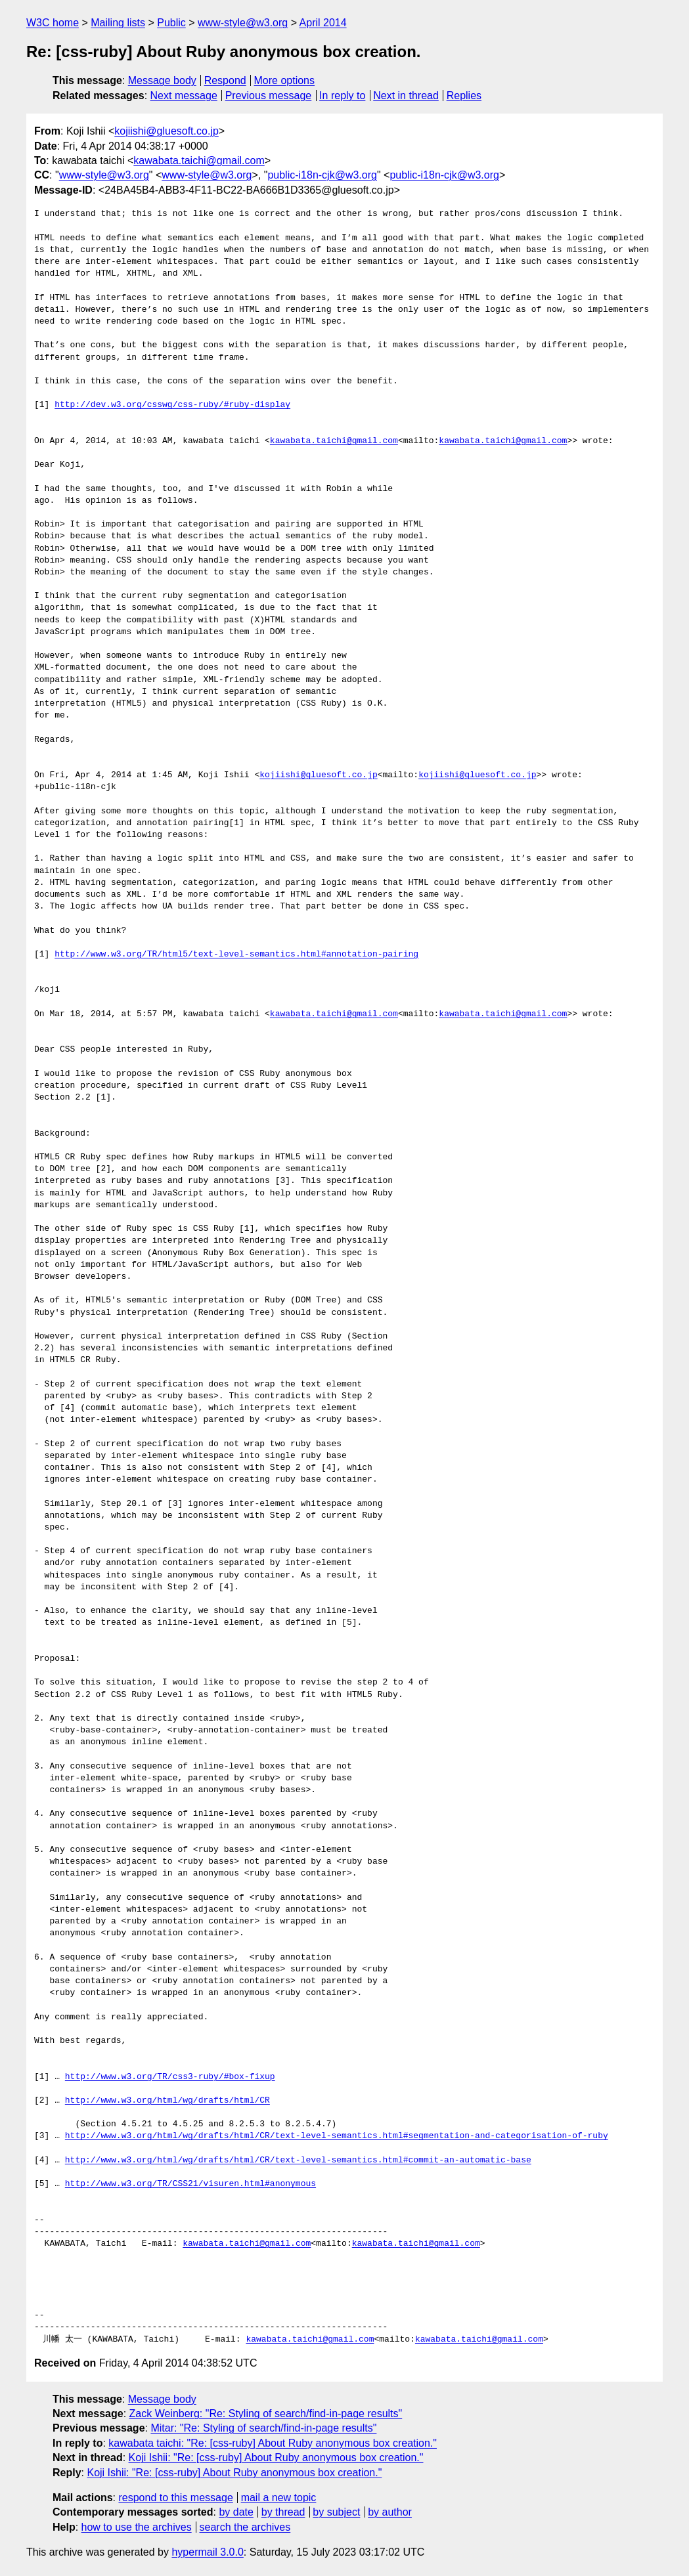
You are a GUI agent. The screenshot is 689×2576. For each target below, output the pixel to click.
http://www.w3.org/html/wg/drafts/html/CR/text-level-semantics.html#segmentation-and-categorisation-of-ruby (336, 2136)
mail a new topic (279, 2497)
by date (236, 2512)
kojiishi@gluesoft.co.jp (166, 131)
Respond (225, 80)
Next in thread (406, 95)
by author (390, 2512)
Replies (464, 95)
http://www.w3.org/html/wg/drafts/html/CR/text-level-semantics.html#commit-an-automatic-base (298, 2160)
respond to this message (175, 2497)
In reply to (342, 95)
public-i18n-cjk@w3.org (322, 175)
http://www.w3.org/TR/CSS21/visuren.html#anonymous (190, 2184)
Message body (162, 80)
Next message (183, 95)
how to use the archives (136, 2527)
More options (284, 80)
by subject (336, 2512)
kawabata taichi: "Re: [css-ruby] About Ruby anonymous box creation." (272, 2443)
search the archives (245, 2527)
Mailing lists (118, 22)
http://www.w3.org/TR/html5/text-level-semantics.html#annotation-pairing (236, 954)
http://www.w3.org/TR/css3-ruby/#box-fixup (170, 2077)
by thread (283, 2512)
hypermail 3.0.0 (207, 2552)
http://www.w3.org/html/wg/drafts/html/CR (167, 2101)
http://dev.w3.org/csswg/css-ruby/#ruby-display (172, 405)
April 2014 (323, 22)
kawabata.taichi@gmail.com (198, 160)
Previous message (268, 95)
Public (171, 22)
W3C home (52, 22)
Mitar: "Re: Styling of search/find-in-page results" (263, 2428)
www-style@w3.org (243, 22)
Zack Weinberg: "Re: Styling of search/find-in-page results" (266, 2413)
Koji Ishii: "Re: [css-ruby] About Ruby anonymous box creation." (276, 2457)
